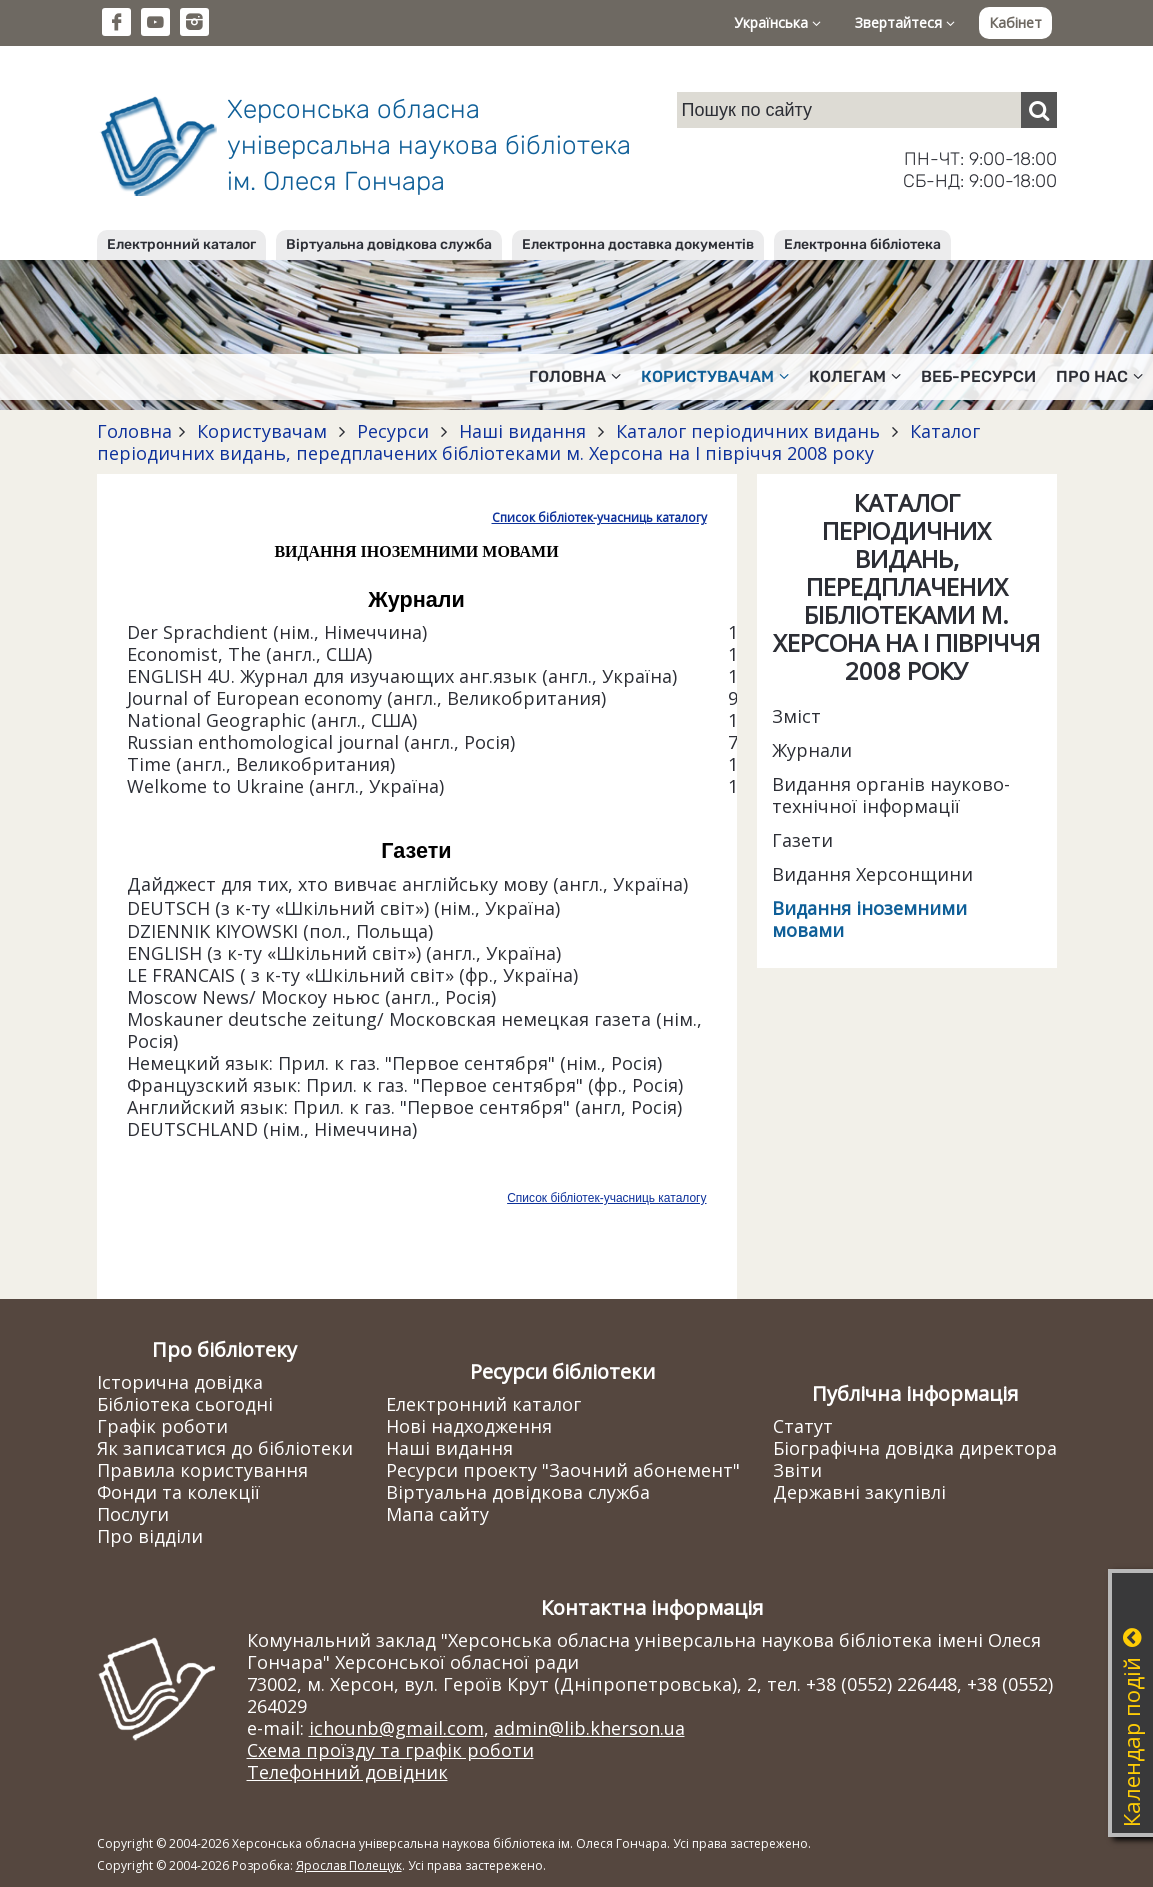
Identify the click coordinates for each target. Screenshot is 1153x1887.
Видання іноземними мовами (869, 919)
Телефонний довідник (347, 1772)
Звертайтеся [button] (905, 22)
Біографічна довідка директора (915, 1448)
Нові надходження (469, 1426)
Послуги (133, 1514)
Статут (803, 1426)
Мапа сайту (437, 1514)
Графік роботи (162, 1426)
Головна (134, 431)
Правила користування (202, 1470)
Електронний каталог (181, 244)
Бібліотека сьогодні (185, 1404)
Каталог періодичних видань (748, 431)
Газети (802, 840)
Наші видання (522, 431)
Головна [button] (575, 376)
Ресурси (393, 431)
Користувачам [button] (715, 376)
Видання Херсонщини (872, 874)
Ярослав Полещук (349, 1865)
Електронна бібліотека (862, 244)
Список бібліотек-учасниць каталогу (599, 517)
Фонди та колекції (178, 1492)
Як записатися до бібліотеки (225, 1448)
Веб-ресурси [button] (978, 376)
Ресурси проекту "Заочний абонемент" (563, 1470)
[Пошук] (1039, 110)
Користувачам (262, 431)
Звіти (797, 1470)
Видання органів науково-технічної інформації (891, 795)
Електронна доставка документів (638, 244)
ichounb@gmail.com (396, 1728)
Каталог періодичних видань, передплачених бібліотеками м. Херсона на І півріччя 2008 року (538, 442)
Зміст (796, 716)
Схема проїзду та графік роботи (390, 1750)
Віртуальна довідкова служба (389, 244)
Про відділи (150, 1536)
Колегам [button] (855, 376)
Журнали (812, 750)
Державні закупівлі (859, 1492)
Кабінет (1015, 22)
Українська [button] (777, 22)
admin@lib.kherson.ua (589, 1728)
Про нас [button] (1099, 376)
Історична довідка (180, 1382)
